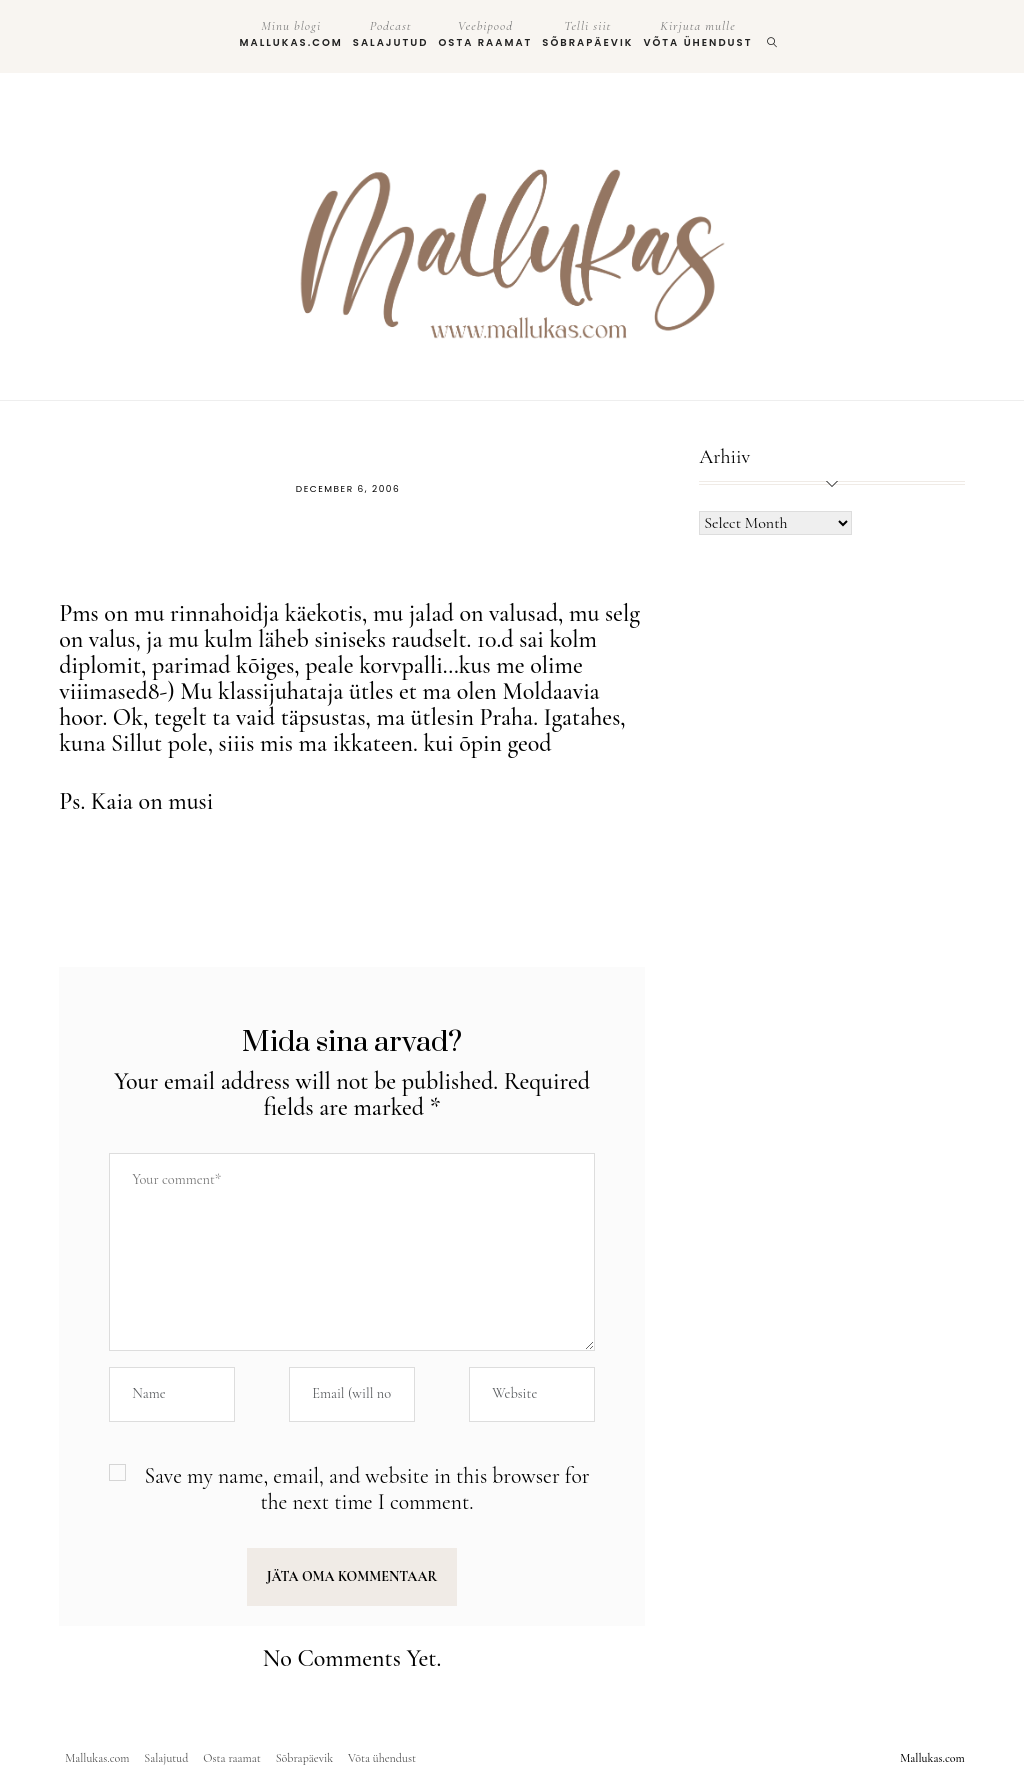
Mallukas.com (291, 34)
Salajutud (391, 34)
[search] (773, 36)
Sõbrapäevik (587, 34)
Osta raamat (485, 34)
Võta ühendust (697, 34)
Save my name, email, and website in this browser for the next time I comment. (366, 1489)
